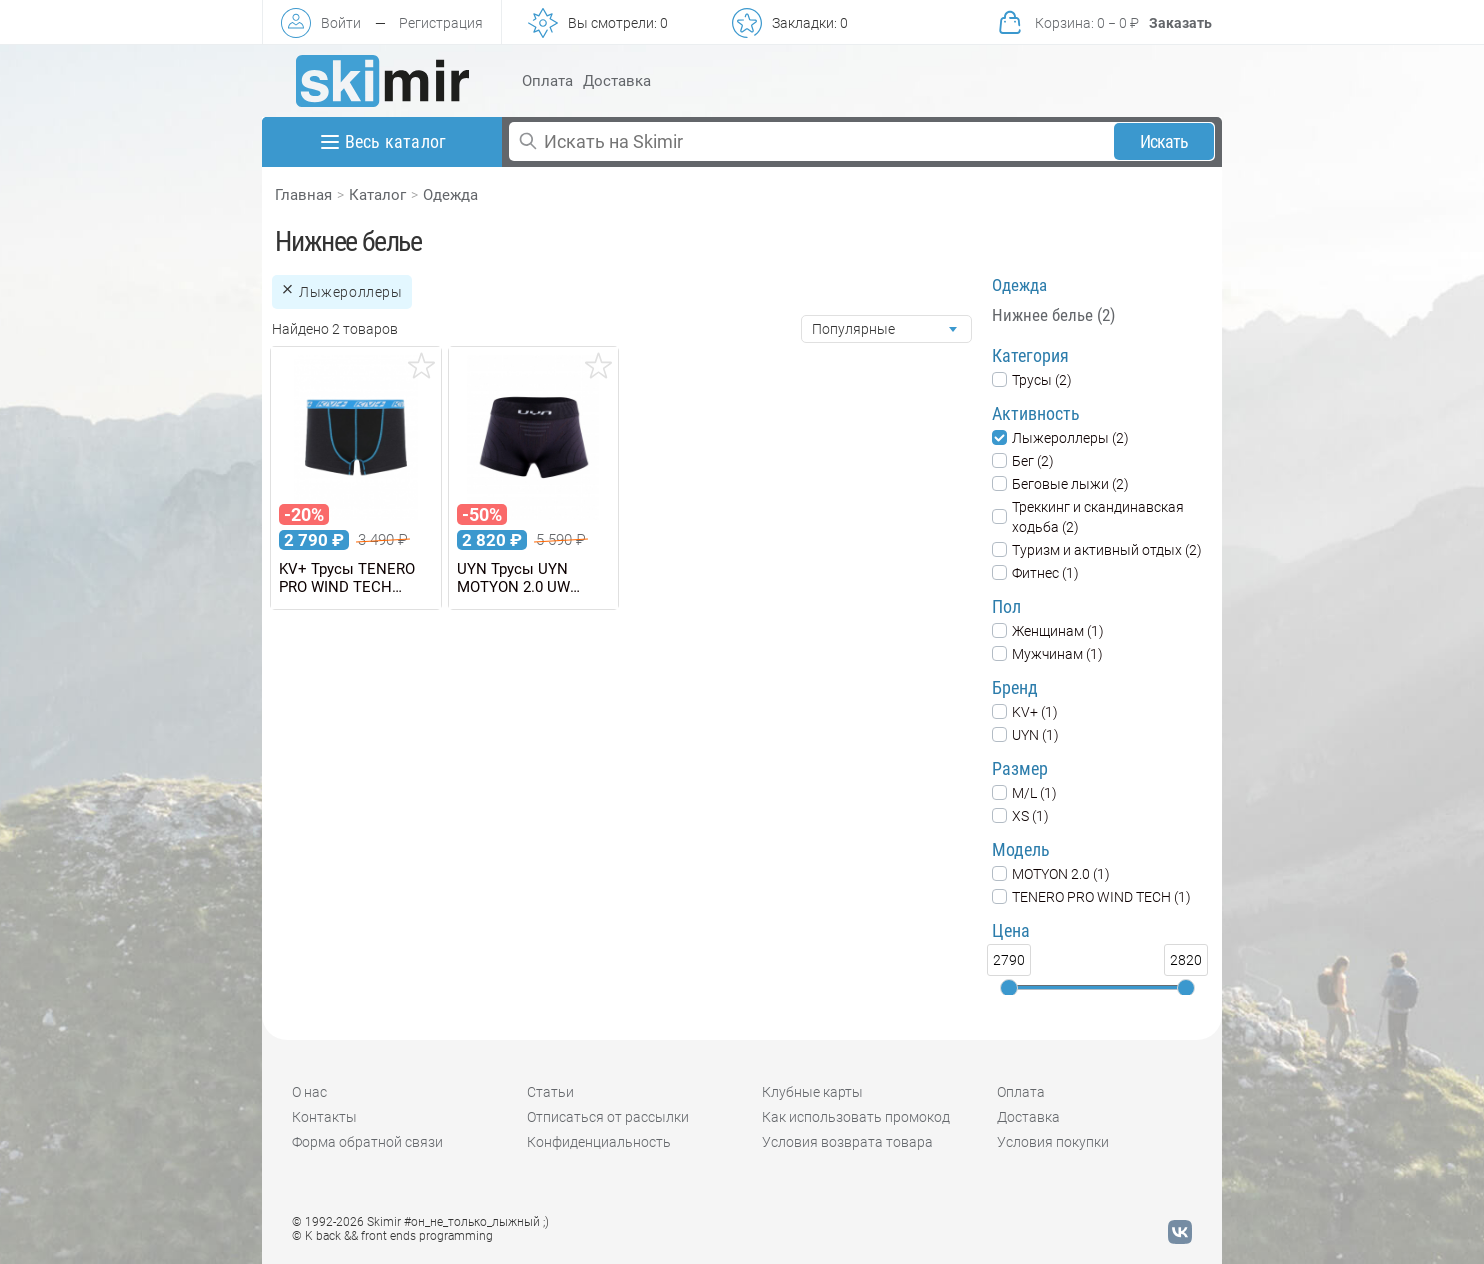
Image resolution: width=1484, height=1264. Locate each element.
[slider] (1009, 988)
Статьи (550, 1092)
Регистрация (441, 23)
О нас (309, 1092)
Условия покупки (1053, 1142)
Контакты (324, 1117)
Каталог (377, 195)
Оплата (547, 81)
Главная (303, 195)
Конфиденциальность (599, 1142)
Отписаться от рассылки (608, 1117)
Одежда (450, 195)
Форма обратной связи (367, 1142)
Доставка (617, 81)
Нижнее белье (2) (1053, 315)
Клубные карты (812, 1092)
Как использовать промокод (856, 1117)
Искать (1164, 141)
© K (392, 1236)
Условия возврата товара (847, 1142)
